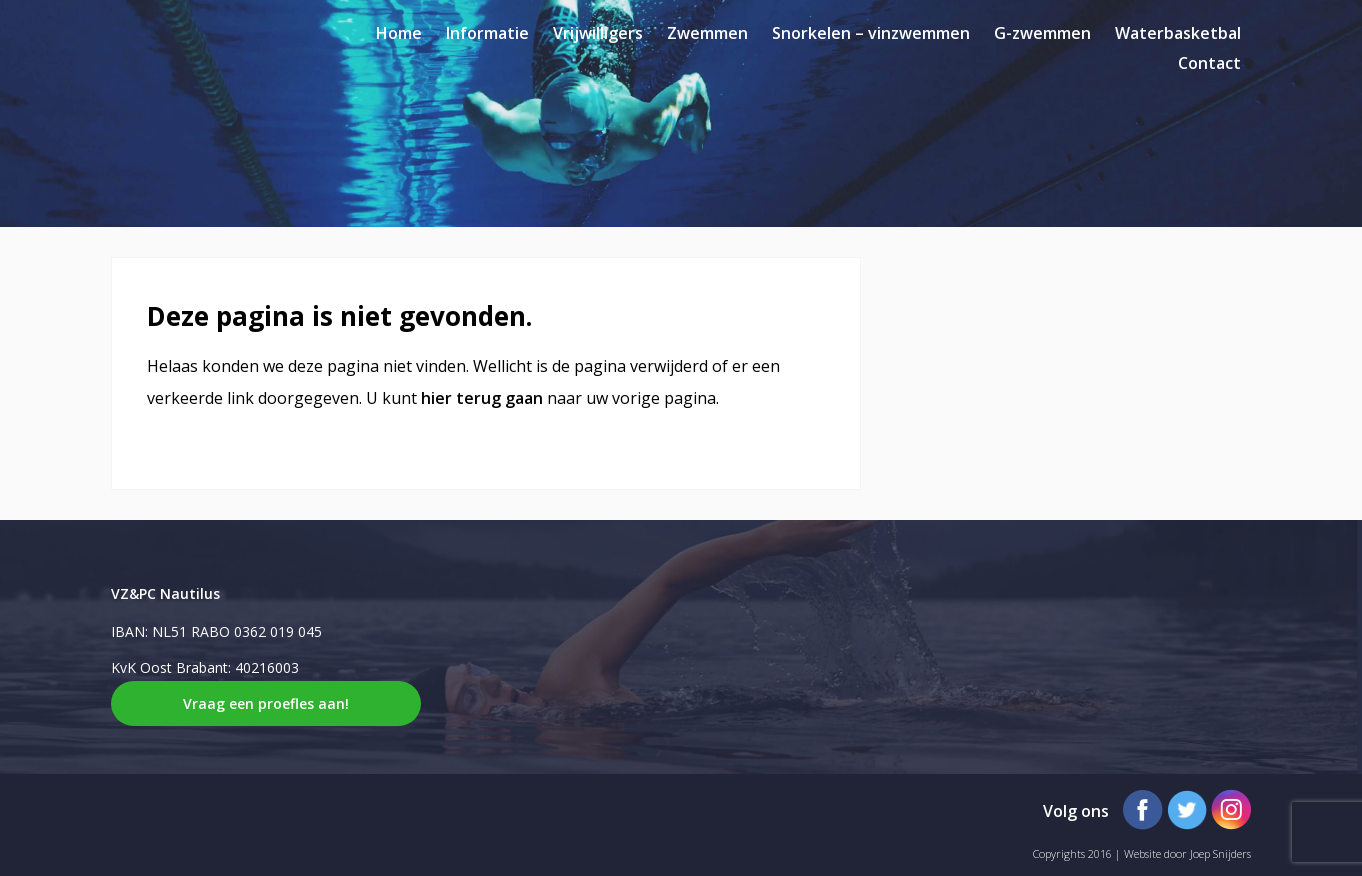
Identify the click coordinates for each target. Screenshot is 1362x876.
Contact (1209, 63)
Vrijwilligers (598, 33)
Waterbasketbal (1178, 33)
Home (399, 33)
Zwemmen (707, 33)
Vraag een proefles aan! (266, 703)
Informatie (487, 33)
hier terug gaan (482, 398)
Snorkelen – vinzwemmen (871, 33)
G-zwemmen (1042, 33)
